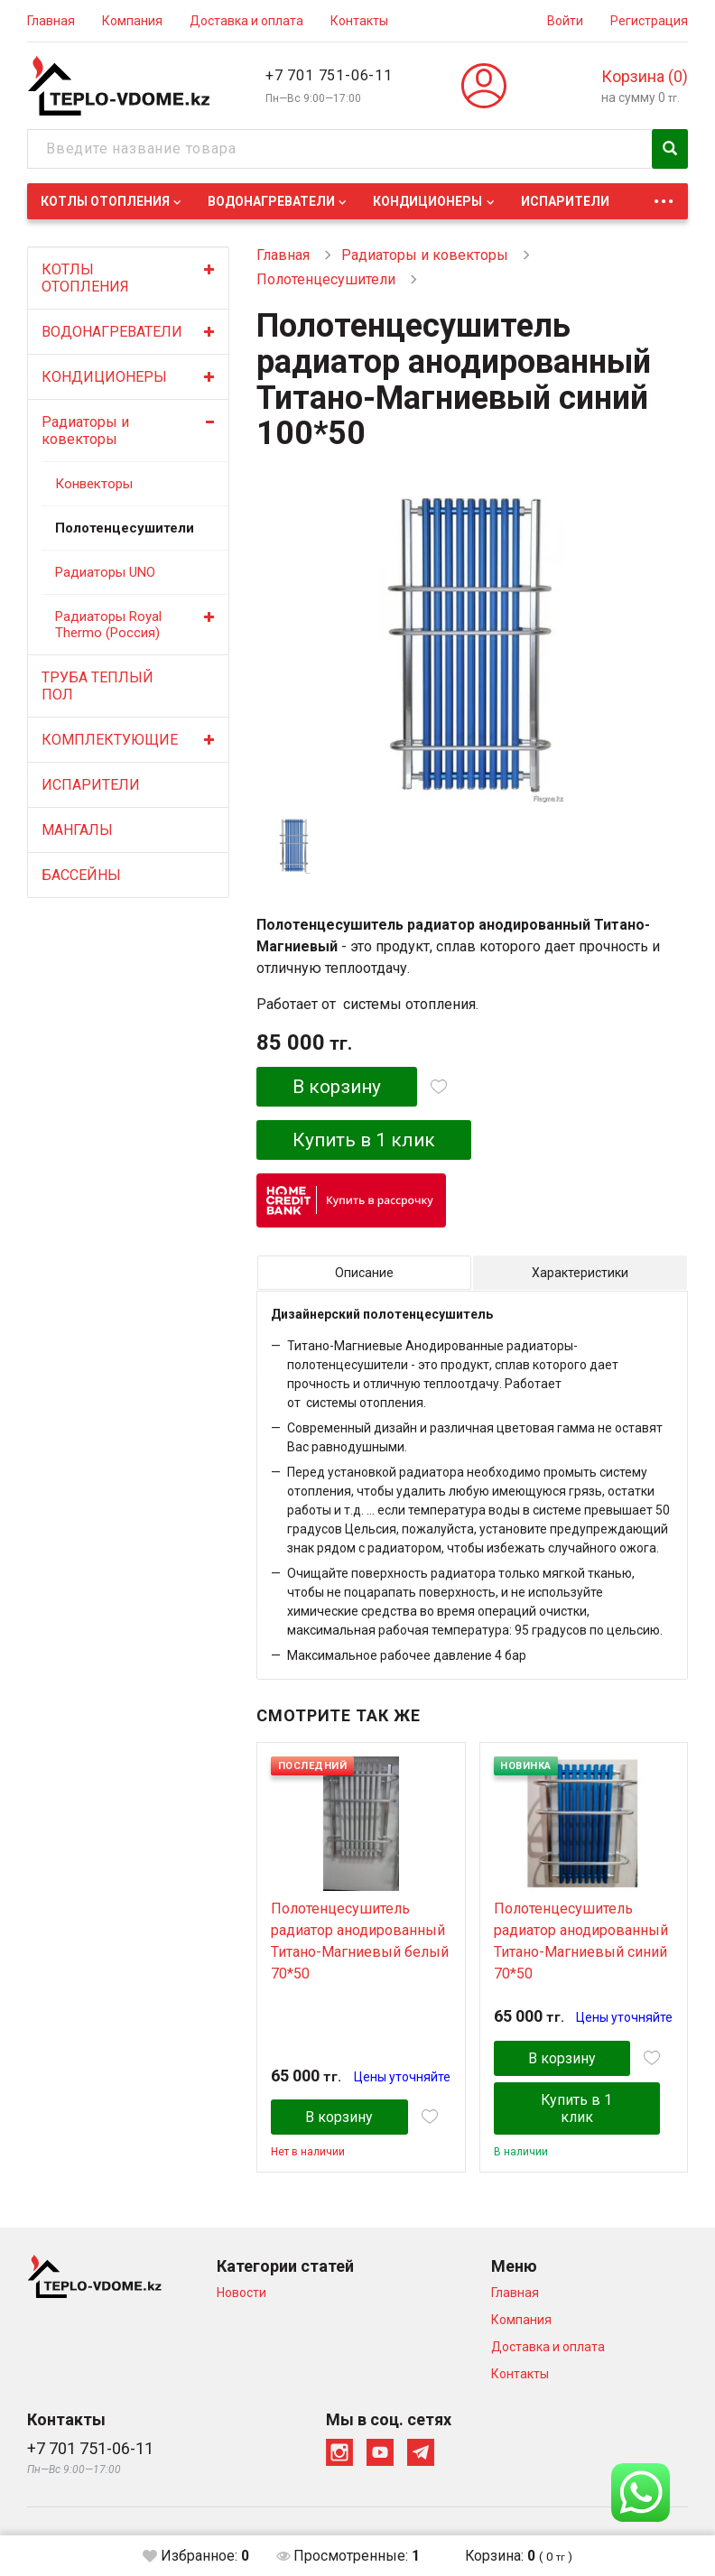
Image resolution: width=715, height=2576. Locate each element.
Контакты (359, 21)
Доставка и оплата (246, 21)
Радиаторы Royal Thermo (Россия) (108, 624)
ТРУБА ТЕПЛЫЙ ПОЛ (97, 686)
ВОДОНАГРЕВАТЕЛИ (271, 201)
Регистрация (649, 21)
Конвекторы (94, 484)
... (663, 196)
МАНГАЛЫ (77, 830)
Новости (241, 2292)
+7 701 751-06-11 (329, 75)
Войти (565, 21)
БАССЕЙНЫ (81, 875)
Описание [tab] (364, 1272)
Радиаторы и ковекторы (85, 430)
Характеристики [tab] (580, 1272)
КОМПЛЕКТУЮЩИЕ (110, 739)
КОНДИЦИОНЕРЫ (427, 201)
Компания (132, 21)
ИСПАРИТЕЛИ (565, 201)
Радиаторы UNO (105, 572)
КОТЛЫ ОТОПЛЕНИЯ (105, 201)
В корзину (337, 1087)
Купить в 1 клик (365, 1140)
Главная (51, 21)
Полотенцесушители (119, 528)
